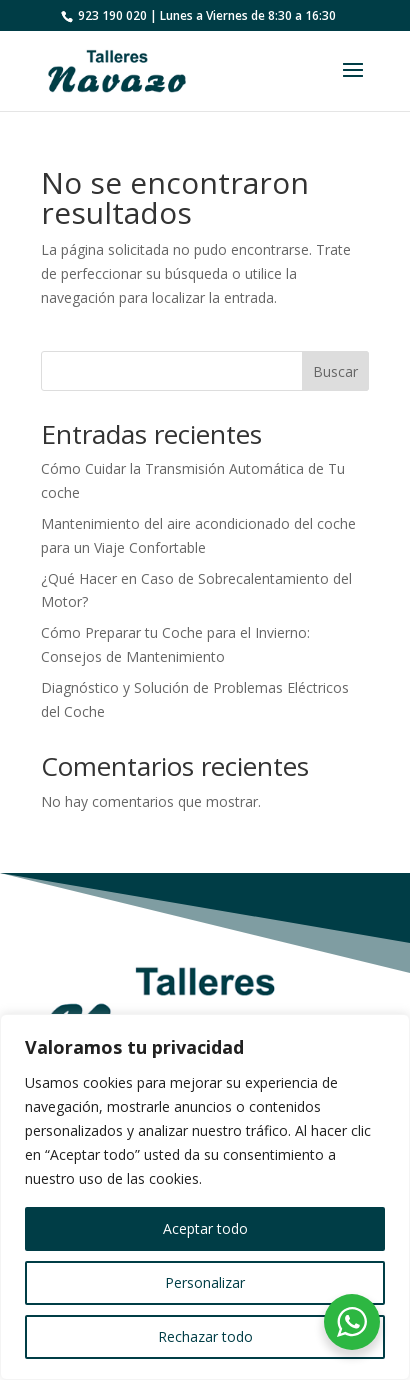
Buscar (335, 371)
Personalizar (205, 1282)
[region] (205, 1197)
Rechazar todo (205, 1336)
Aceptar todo (205, 1228)
